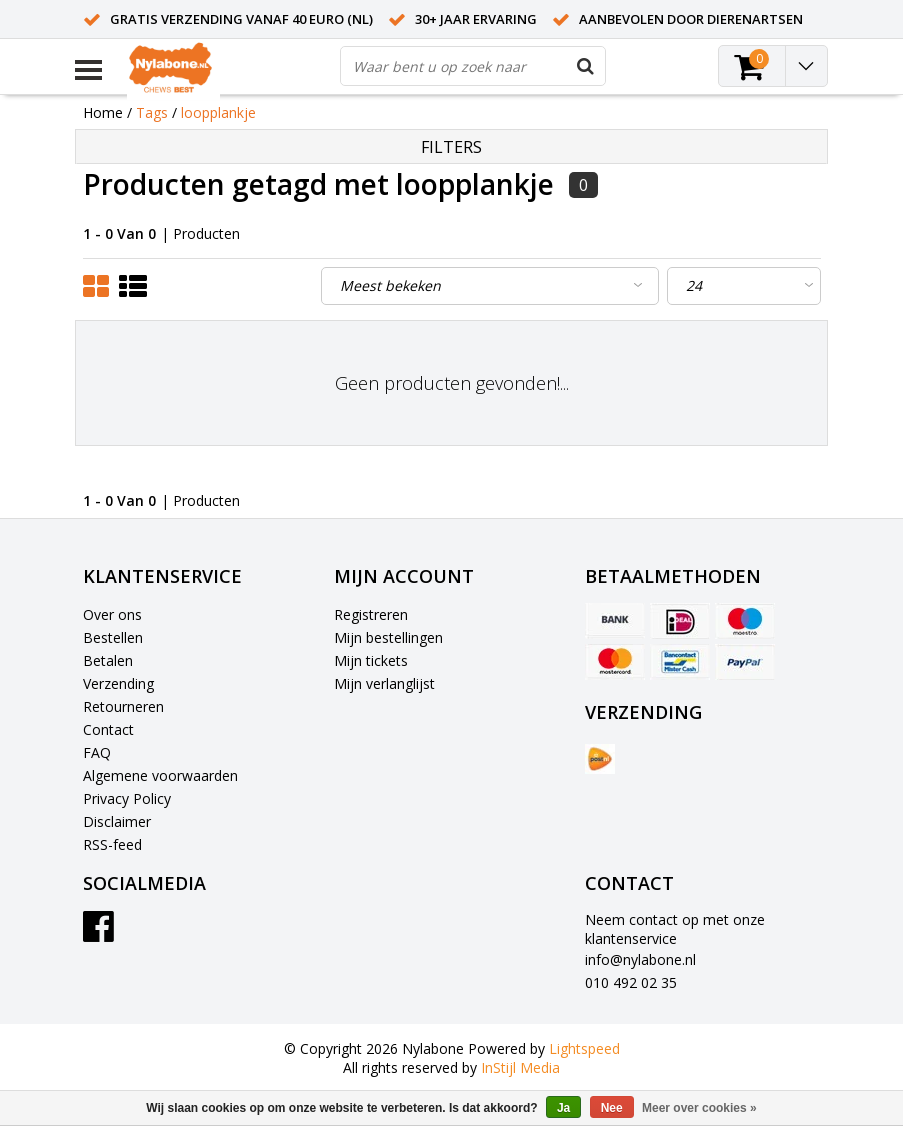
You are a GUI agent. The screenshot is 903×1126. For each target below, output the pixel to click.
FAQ (97, 752)
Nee (612, 1108)
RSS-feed (112, 844)
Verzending (118, 683)
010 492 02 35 (631, 982)
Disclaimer (117, 821)
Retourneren (123, 706)
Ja (563, 1108)
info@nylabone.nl (640, 959)
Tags (152, 112)
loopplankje (218, 112)
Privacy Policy (127, 798)
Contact (108, 729)
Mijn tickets (371, 660)
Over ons (112, 614)
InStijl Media (520, 1067)
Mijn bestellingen (388, 637)
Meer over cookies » (699, 1108)
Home (103, 112)
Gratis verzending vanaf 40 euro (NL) (241, 19)
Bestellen (113, 637)
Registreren (371, 614)
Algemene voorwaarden (160, 775)
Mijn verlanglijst (384, 683)
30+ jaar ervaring (476, 19)
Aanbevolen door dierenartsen (691, 19)
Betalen (108, 660)
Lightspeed (584, 1048)
